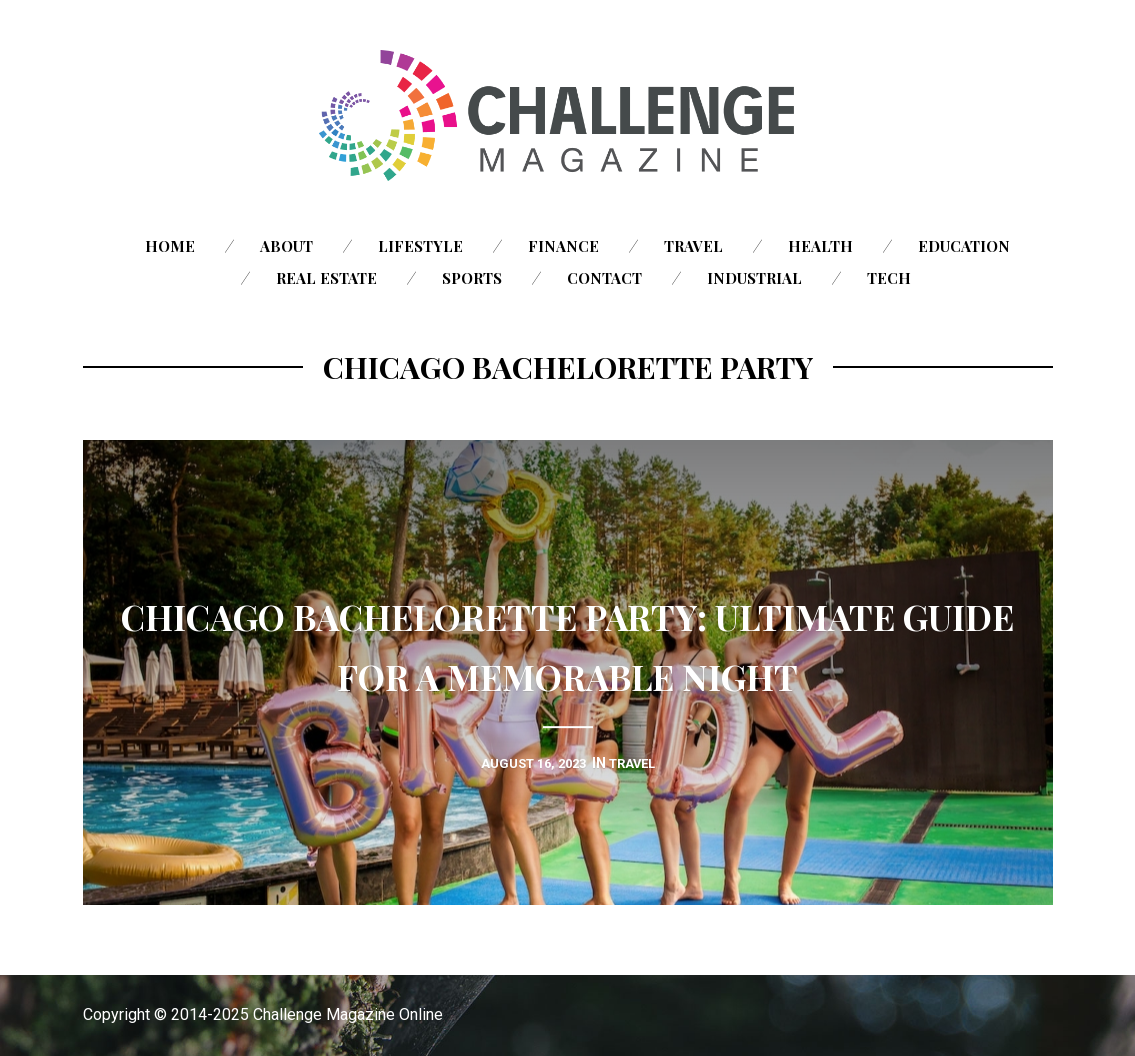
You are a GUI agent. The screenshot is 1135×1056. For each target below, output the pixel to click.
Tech (889, 278)
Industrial (754, 278)
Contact (604, 278)
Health (820, 246)
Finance (563, 246)
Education (964, 246)
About (286, 246)
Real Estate (326, 278)
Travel (693, 246)
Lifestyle (420, 246)
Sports (472, 278)
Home (170, 246)
